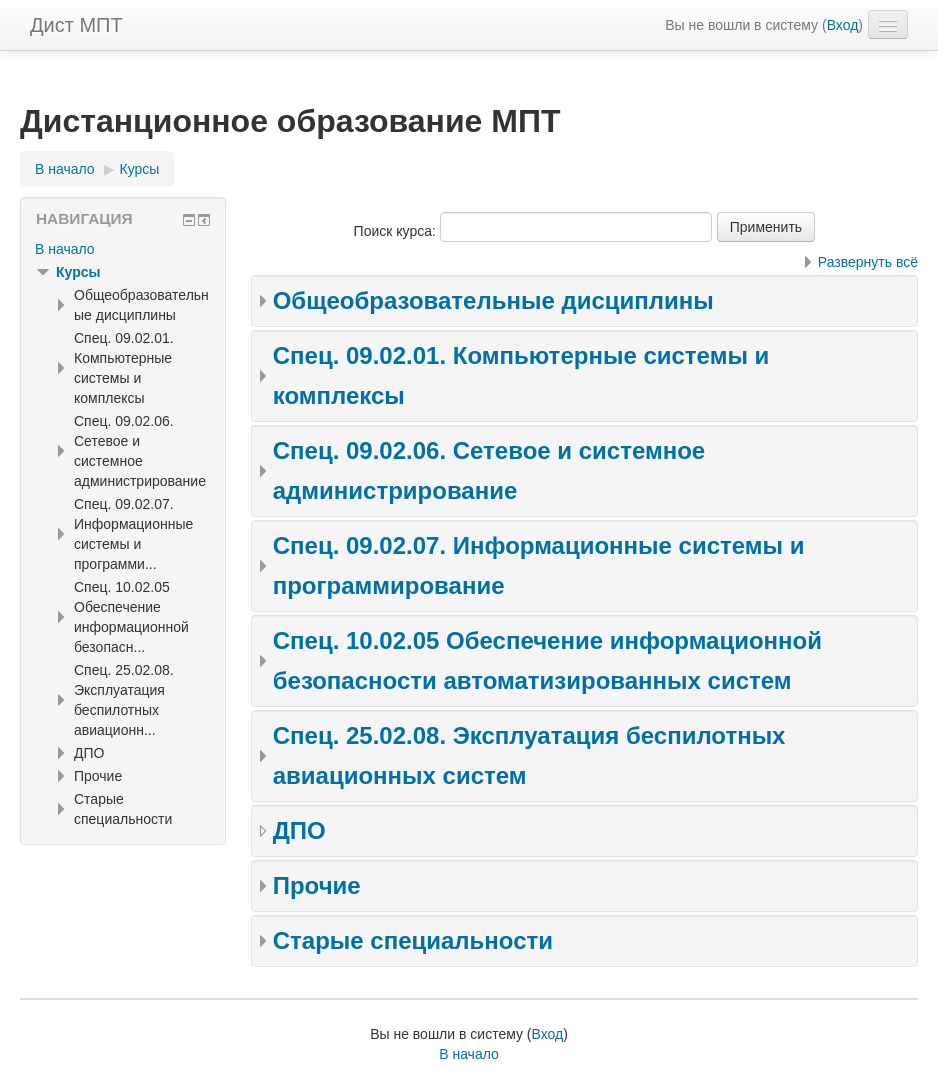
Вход (843, 25)
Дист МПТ (76, 25)
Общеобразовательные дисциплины (493, 300)
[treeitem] (123, 249)
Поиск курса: (397, 231)
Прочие (317, 885)
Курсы (78, 272)
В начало (65, 249)
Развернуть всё (868, 262)
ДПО (299, 830)
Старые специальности (413, 940)
